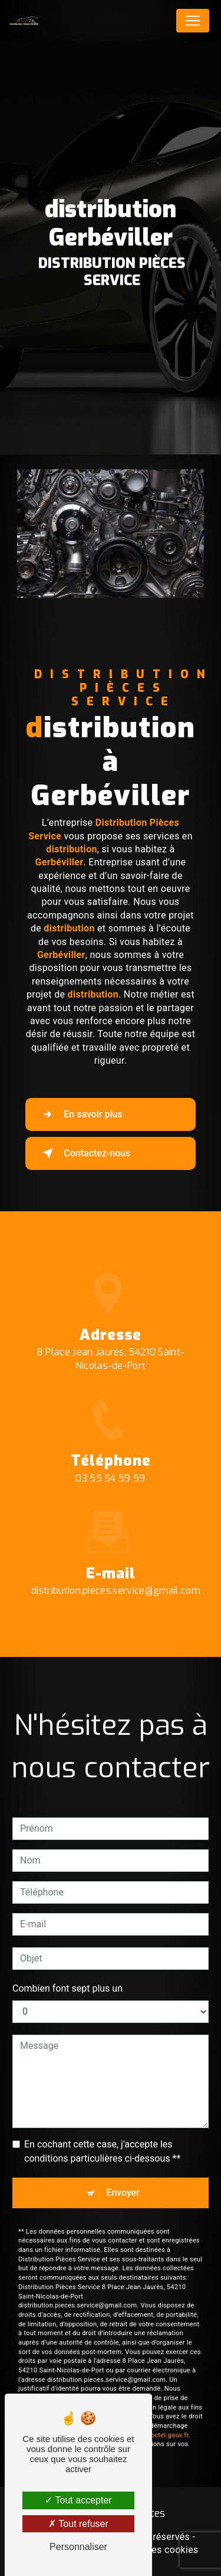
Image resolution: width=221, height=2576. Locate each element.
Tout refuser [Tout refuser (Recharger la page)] (78, 2524)
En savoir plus (80, 1114)
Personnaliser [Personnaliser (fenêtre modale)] (78, 2547)
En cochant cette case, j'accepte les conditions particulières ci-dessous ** (102, 2123)
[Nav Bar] (192, 20)
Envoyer (123, 2164)
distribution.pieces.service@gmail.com (115, 1563)
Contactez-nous (84, 1153)
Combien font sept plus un (67, 1960)
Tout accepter (78, 2500)
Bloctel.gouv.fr (167, 2407)
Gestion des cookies (154, 2549)
